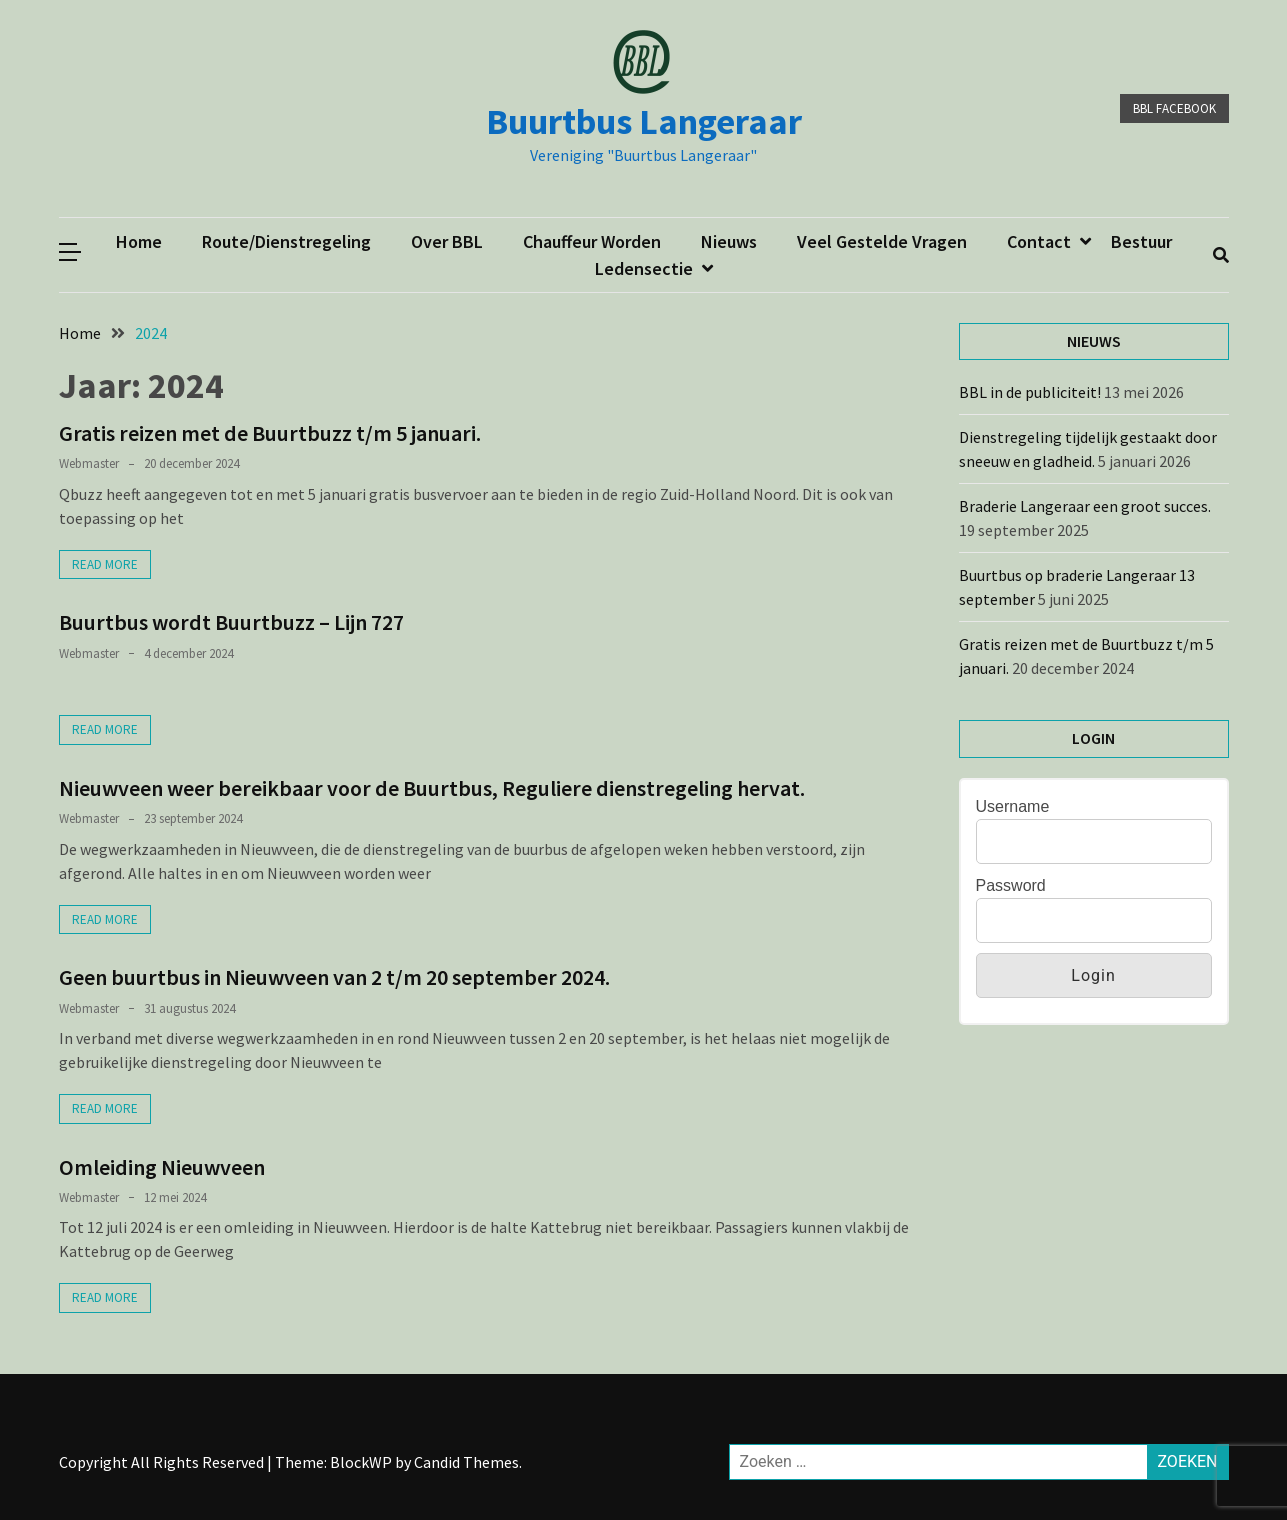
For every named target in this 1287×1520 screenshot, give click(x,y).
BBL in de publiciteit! (1030, 392)
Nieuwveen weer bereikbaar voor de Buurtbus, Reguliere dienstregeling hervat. (432, 788)
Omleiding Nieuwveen (162, 1167)
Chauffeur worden (592, 241)
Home (139, 241)
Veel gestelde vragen (882, 241)
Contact (1039, 241)
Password (1011, 885)
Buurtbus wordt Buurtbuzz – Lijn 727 (231, 622)
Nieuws (729, 241)
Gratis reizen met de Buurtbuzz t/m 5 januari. (270, 433)
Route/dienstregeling (286, 241)
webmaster (89, 463)
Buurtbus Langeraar (644, 121)
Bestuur (1141, 241)
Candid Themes (466, 1462)
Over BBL (447, 241)
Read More (105, 564)
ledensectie (644, 268)
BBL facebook (1174, 108)
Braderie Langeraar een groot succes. (1086, 506)
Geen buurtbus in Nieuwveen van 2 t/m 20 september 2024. (334, 977)
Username (1013, 806)
